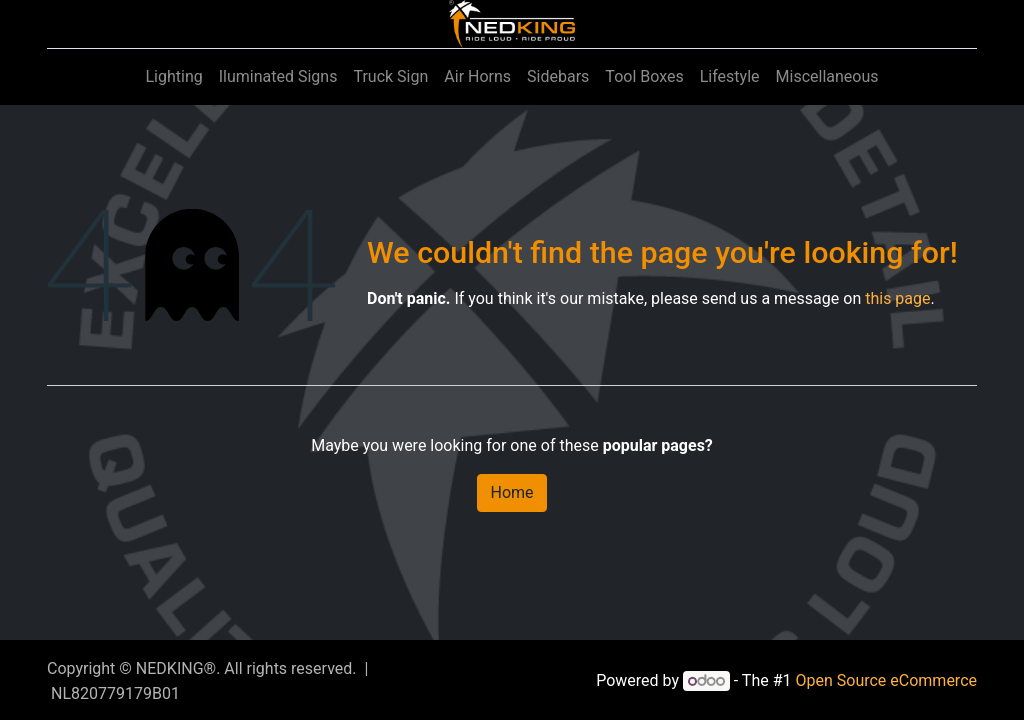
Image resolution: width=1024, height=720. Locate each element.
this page (897, 298)
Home (511, 492)
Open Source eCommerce (886, 680)
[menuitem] (173, 77)
